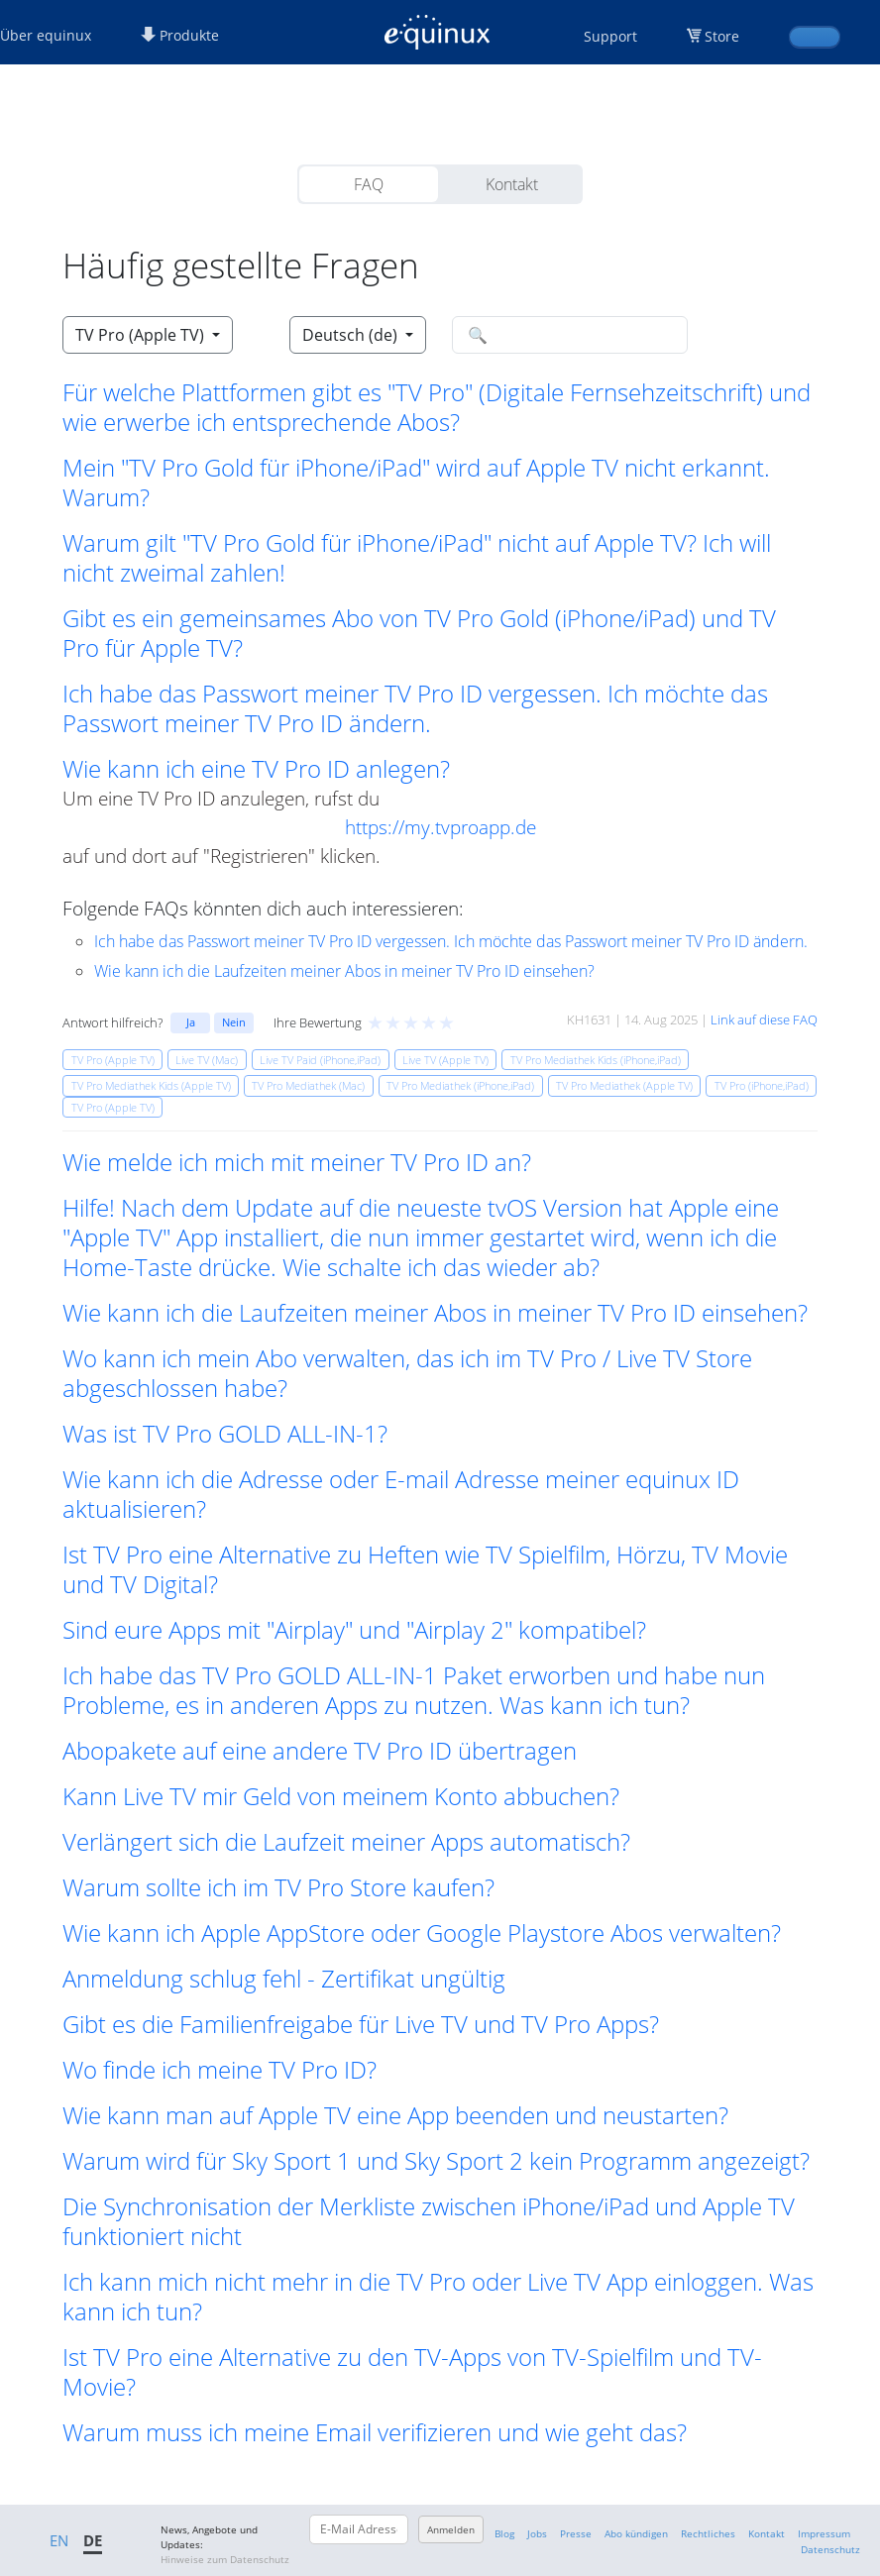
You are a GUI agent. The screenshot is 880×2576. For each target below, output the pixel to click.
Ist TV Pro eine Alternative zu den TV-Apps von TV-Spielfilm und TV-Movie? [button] (412, 2372)
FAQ (369, 184)
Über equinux (45, 35)
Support (610, 36)
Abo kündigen (636, 2533)
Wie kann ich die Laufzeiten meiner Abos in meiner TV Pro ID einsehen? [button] (435, 1313)
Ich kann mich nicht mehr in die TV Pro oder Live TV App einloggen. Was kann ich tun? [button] (438, 2296)
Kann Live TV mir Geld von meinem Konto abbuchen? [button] (340, 1796)
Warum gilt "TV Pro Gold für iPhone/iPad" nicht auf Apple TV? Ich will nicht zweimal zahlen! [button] (416, 558)
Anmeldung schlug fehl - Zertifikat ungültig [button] (283, 1978)
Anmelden (451, 2529)
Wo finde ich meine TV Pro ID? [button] (219, 2070)
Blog (504, 2533)
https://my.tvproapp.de (440, 826)
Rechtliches (708, 2533)
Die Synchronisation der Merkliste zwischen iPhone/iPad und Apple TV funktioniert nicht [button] (428, 2221)
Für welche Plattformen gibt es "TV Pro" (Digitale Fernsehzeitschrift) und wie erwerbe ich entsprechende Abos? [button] (436, 407)
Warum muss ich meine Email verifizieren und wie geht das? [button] (374, 2432)
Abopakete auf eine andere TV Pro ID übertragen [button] (319, 1751)
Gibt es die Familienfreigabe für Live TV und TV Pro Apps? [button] (360, 2024)
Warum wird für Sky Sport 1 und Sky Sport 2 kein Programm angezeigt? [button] (436, 2161)
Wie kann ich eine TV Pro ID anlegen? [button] (256, 769)
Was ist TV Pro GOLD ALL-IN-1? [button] (224, 1434)
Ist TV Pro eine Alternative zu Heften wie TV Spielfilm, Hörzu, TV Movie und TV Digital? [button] (425, 1569)
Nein (234, 1022)
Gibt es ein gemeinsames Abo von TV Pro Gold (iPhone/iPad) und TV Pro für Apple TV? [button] (419, 633)
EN (59, 2540)
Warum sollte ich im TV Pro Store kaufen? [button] (278, 1887)
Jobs (537, 2533)
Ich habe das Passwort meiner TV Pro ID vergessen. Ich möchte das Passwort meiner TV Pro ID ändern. (451, 941)
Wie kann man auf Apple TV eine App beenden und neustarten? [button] (395, 2115)
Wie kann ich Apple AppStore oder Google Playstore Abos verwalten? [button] (421, 1933)
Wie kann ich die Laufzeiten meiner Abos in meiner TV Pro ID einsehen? (344, 971)
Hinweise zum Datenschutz (225, 2559)
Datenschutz (830, 2549)
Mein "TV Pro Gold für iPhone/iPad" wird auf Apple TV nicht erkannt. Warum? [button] (416, 482)
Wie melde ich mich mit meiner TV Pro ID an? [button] (296, 1162)
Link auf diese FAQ (764, 1019)
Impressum (824, 2533)
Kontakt (512, 184)
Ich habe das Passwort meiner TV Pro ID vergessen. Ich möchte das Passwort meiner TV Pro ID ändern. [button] (415, 708)
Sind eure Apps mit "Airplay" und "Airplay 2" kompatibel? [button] (354, 1630)
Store (722, 36)
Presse (576, 2533)
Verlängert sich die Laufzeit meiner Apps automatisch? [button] (346, 1842)
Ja (190, 1022)
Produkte (180, 35)
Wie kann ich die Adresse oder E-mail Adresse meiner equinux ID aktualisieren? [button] (400, 1494)
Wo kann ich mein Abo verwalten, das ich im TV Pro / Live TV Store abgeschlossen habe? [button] (407, 1373)
